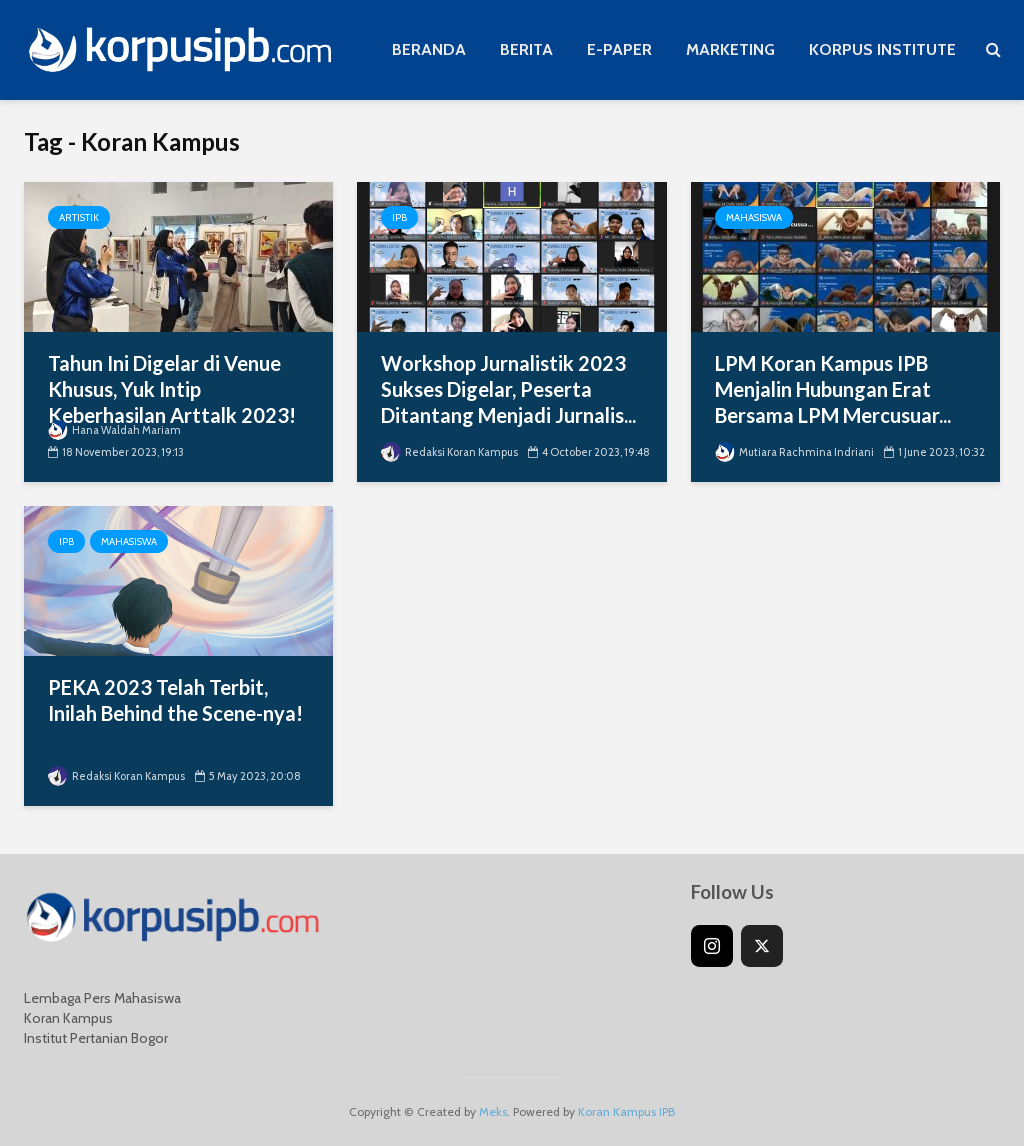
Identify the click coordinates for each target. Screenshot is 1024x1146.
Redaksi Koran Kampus (449, 452)
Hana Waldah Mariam (114, 430)
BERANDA (429, 49)
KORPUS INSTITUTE (882, 49)
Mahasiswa (754, 217)
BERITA (526, 49)
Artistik (79, 217)
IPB (399, 217)
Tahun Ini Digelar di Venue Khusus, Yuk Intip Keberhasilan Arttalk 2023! (172, 389)
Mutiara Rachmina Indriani (794, 452)
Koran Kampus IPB (626, 1111)
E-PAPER (619, 49)
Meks (493, 1111)
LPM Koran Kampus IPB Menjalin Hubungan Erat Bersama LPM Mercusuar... (833, 389)
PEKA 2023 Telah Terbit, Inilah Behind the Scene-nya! (175, 700)
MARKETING (730, 49)
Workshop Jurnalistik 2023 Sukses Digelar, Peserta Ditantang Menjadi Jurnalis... (508, 389)
